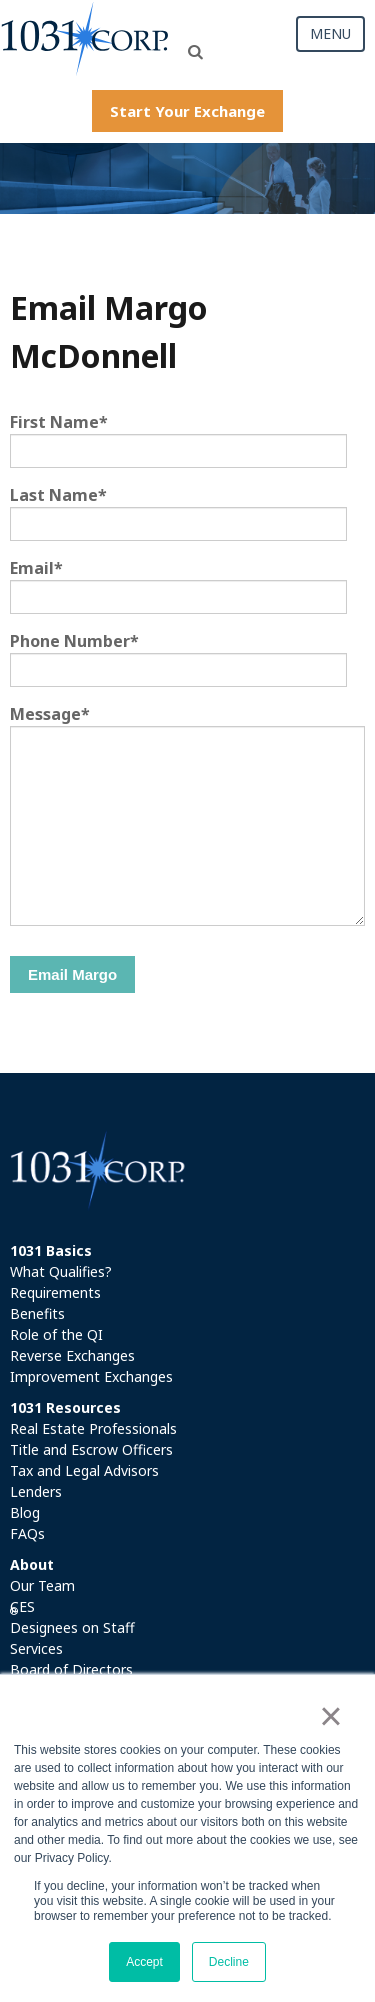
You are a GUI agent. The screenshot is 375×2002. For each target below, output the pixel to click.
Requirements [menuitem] (55, 1292)
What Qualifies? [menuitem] (61, 1271)
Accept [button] (144, 1962)
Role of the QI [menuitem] (56, 1334)
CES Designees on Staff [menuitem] (72, 1617)
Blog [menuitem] (25, 1512)
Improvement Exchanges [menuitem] (91, 1376)
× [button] (330, 1716)
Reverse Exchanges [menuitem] (72, 1355)
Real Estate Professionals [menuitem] (93, 1428)
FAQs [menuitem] (27, 1533)
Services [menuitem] (36, 1648)
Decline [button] (229, 1962)
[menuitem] (187, 1250)
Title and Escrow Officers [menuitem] (91, 1449)
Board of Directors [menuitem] (71, 1669)
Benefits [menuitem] (37, 1313)
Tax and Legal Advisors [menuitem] (84, 1470)
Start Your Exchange (187, 111)
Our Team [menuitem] (42, 1585)
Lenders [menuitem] (36, 1491)
